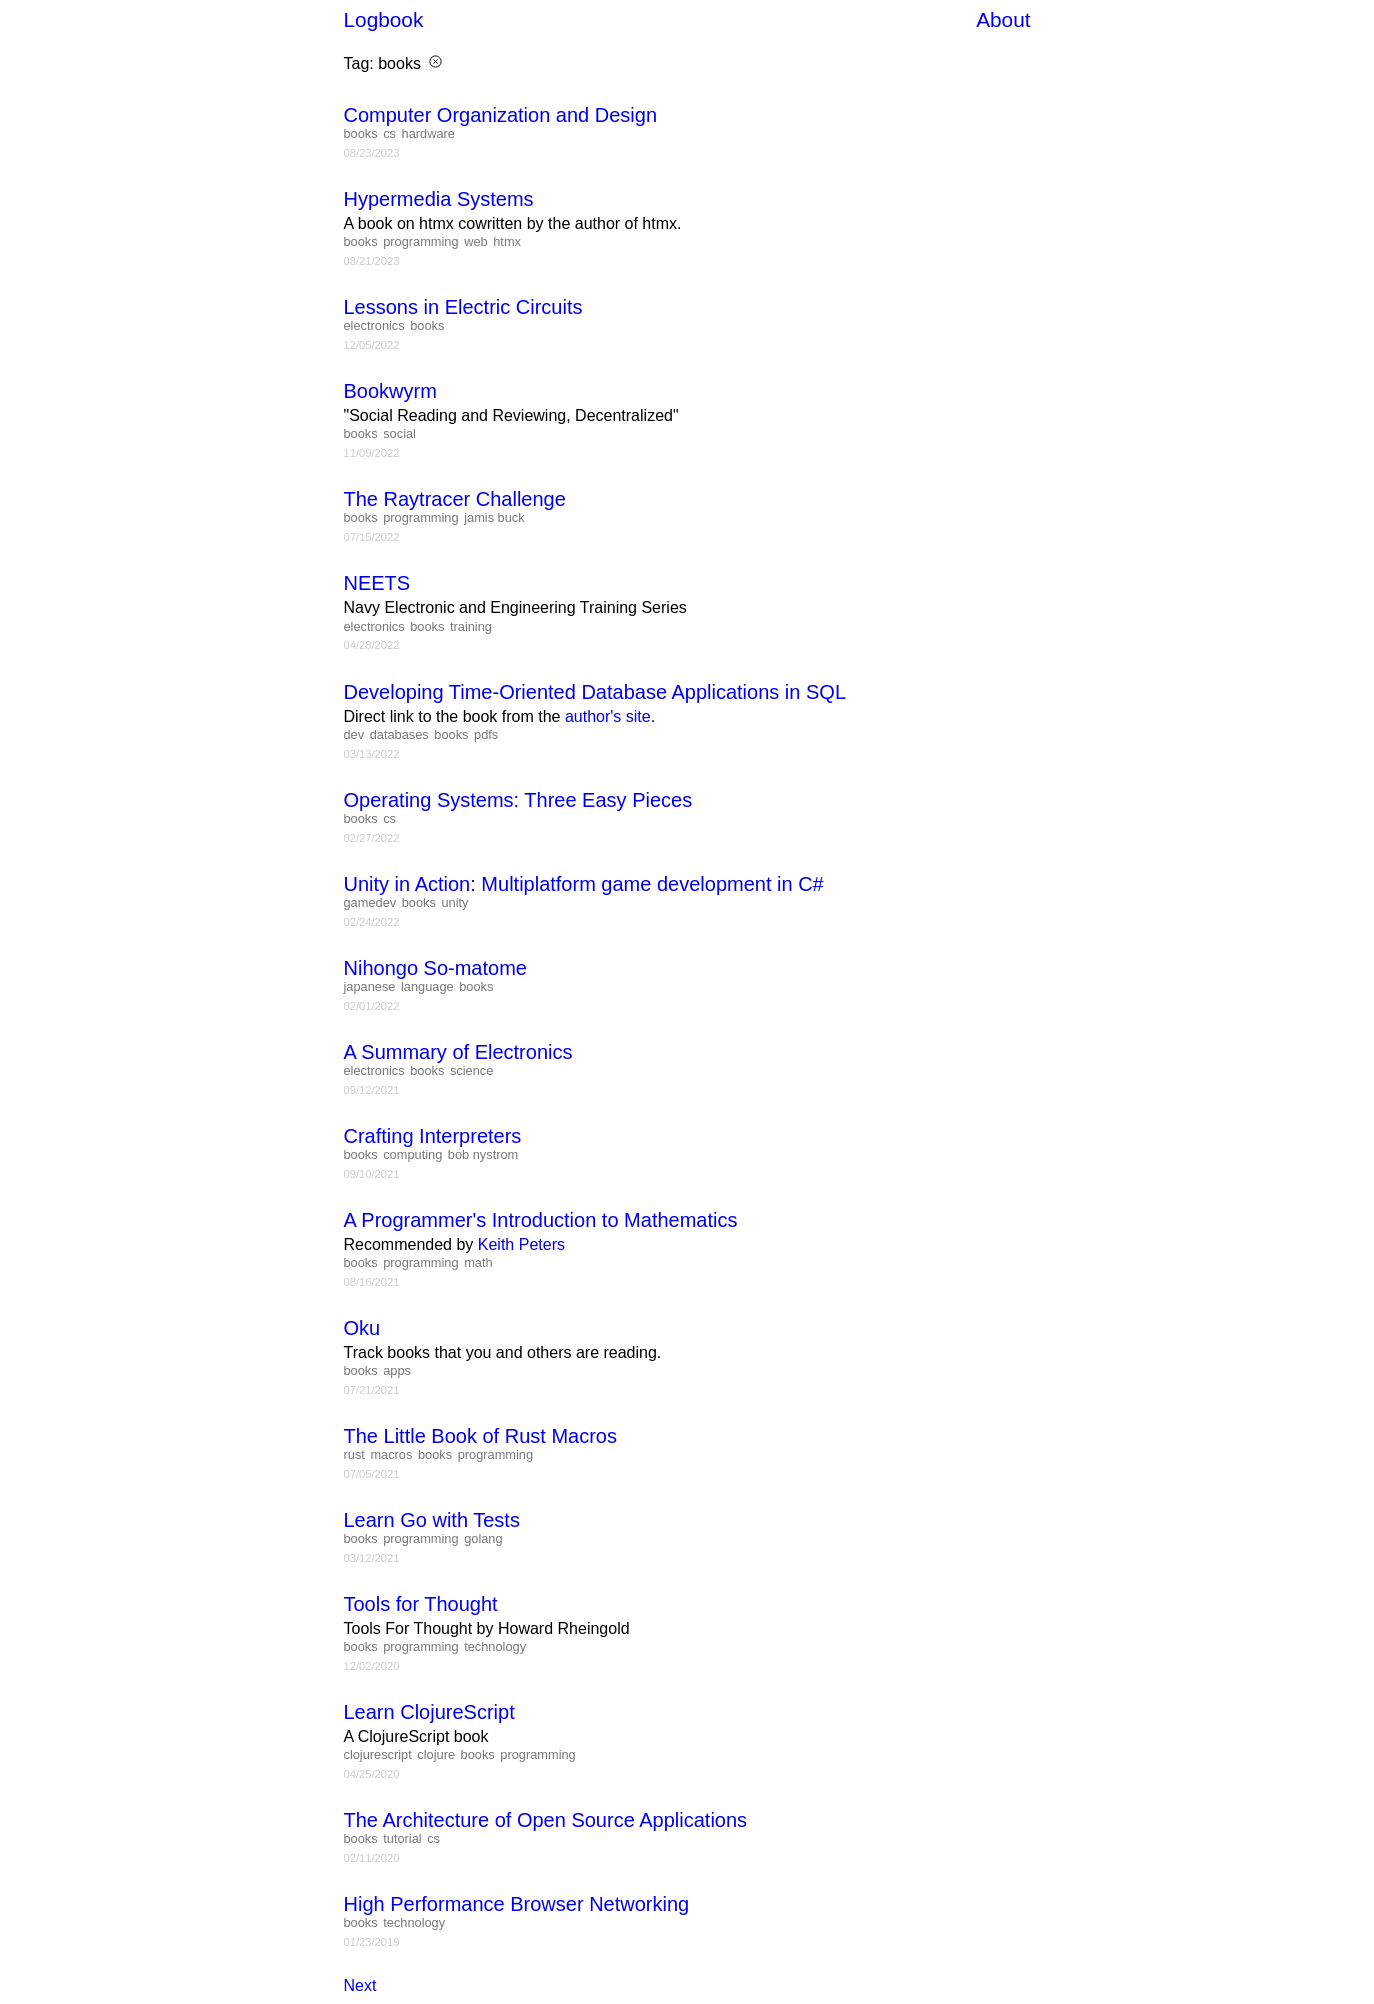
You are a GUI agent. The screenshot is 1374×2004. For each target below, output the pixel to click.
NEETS (377, 583)
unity (454, 902)
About (1003, 19)
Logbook (384, 19)
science (471, 1070)
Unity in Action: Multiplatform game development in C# (584, 884)
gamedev (370, 902)
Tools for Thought (421, 1604)
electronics (374, 325)
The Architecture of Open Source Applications (546, 1820)
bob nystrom (483, 1154)
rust (354, 1454)
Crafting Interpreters (433, 1136)
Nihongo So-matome (435, 968)
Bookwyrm (390, 391)
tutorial (402, 1838)
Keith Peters (521, 1244)
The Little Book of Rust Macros (480, 1436)
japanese (370, 986)
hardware (428, 133)
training (471, 626)
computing (412, 1154)
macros (391, 1454)
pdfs (486, 734)
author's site (608, 716)
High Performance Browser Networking (517, 1904)
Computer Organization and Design (501, 115)
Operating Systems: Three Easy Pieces (518, 800)
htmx (507, 241)
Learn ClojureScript (429, 1712)
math (478, 1262)
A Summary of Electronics (458, 1052)
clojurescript (378, 1754)
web (475, 241)
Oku (362, 1328)
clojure (436, 1754)
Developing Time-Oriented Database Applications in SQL (595, 692)
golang (483, 1538)
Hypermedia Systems (439, 199)
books (361, 133)
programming (420, 241)
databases (399, 734)
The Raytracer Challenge (455, 499)
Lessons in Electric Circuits (463, 307)
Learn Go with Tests (432, 1520)
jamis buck (494, 517)
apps (397, 1370)
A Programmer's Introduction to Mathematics (541, 1220)
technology (495, 1646)
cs (389, 133)
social (399, 433)
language (427, 986)
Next (360, 1985)
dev (354, 734)
